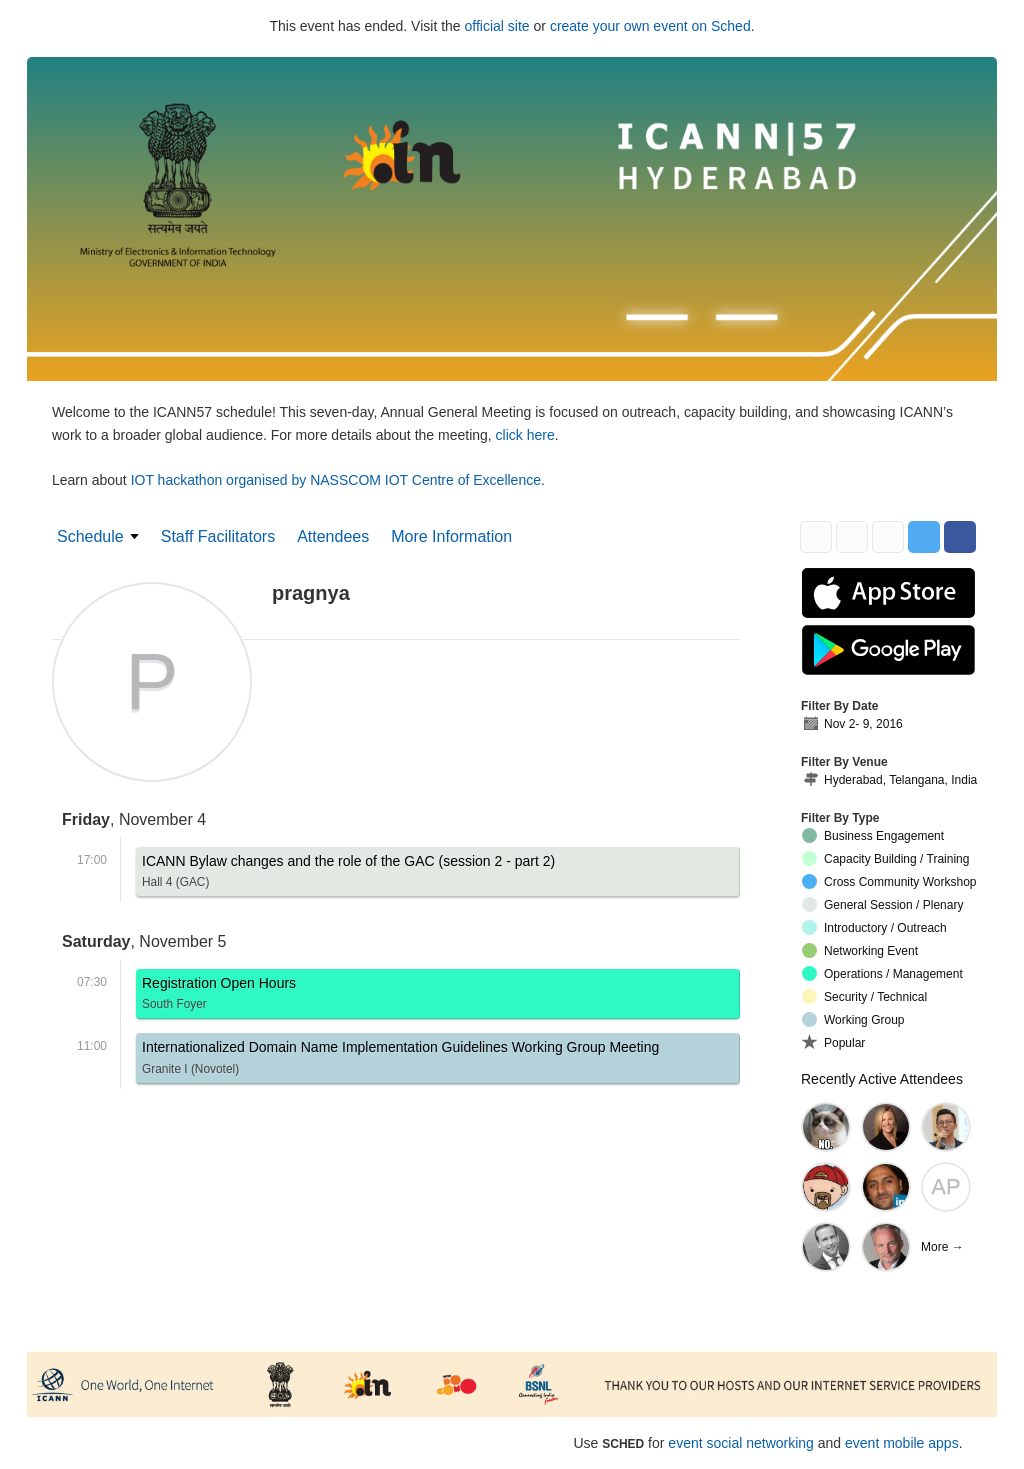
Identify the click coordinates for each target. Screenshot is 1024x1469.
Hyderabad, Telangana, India (889, 780)
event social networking (741, 1443)
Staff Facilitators (218, 536)
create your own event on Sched (650, 26)
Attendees (333, 536)
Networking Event (860, 950)
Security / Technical (864, 996)
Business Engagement (873, 835)
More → (942, 1247)
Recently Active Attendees (882, 1079)
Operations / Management (882, 973)
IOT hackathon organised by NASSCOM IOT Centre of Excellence (336, 480)
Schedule (90, 536)
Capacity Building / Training (885, 858)
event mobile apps (902, 1443)
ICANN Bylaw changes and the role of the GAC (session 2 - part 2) (348, 874)
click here (525, 435)
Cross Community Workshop (889, 881)
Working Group (853, 1019)
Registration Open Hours (219, 996)
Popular (833, 1042)
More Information (451, 536)
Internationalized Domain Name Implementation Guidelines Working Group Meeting (400, 1060)
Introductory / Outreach (874, 927)
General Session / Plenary (882, 904)
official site (497, 26)
